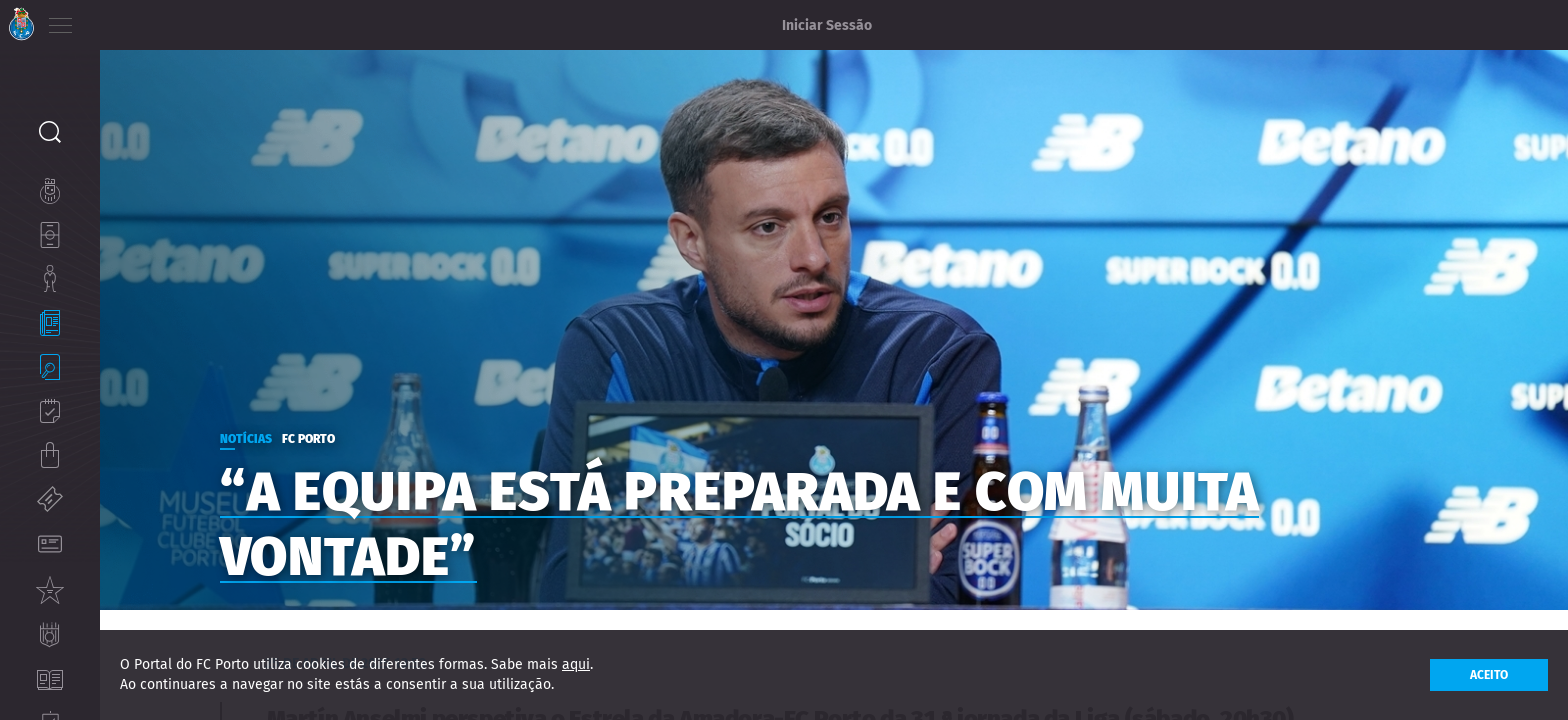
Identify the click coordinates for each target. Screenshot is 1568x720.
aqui (576, 664)
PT (112, 20)
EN (141, 20)
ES (168, 20)
